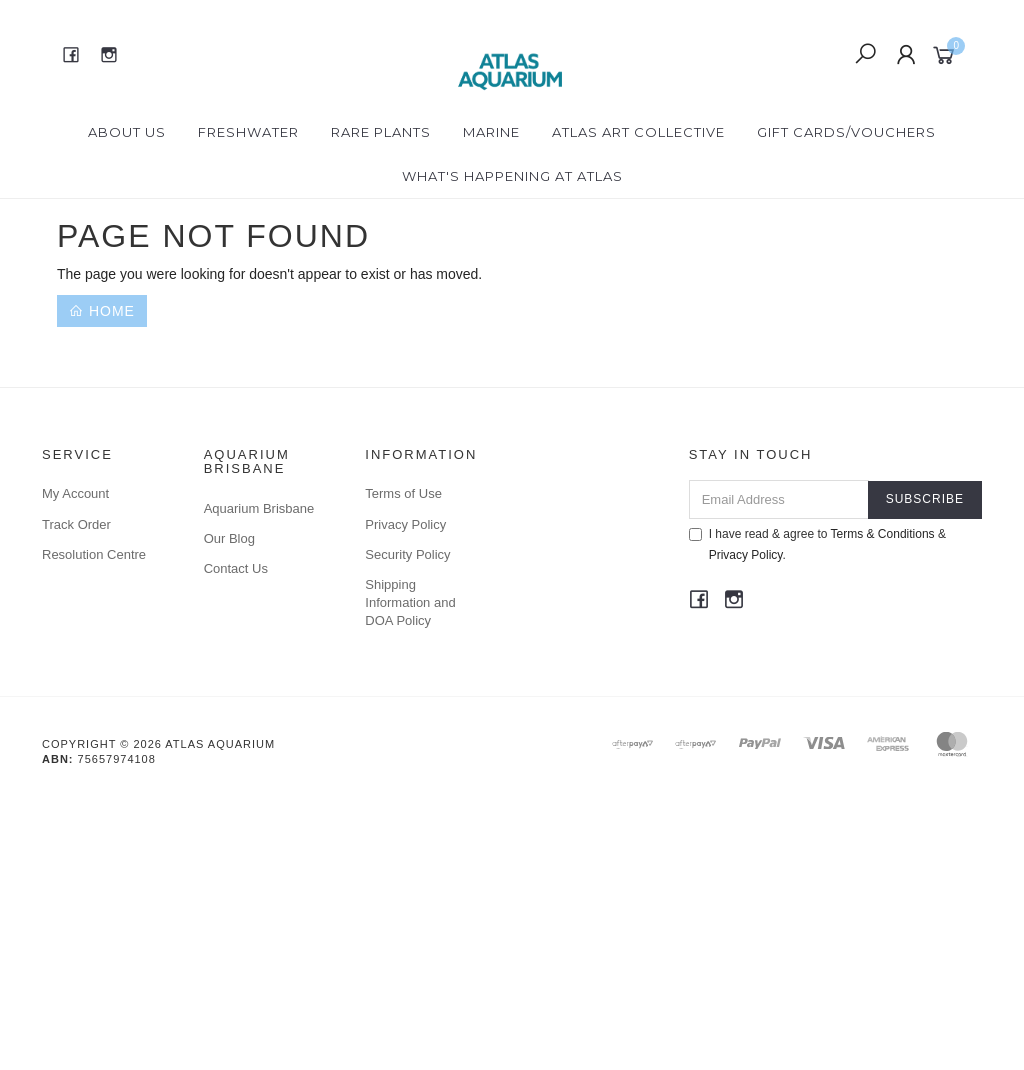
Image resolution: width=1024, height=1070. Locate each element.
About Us (127, 132)
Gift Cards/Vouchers (846, 132)
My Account (75, 493)
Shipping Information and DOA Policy (410, 602)
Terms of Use (403, 493)
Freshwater (248, 132)
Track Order (76, 524)
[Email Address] (779, 499)
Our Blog (229, 538)
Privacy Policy (405, 524)
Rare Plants (381, 132)
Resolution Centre (94, 554)
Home (102, 311)
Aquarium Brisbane (259, 508)
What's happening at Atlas (512, 176)
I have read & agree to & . (817, 544)
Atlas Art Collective (638, 132)
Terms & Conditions (883, 534)
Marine (491, 132)
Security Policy (407, 554)
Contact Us (236, 568)
